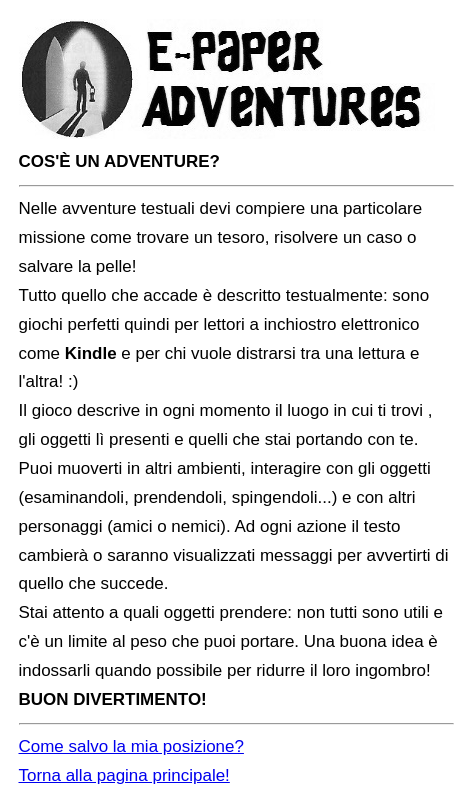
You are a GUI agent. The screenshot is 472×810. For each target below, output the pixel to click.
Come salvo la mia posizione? (131, 746)
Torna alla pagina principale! (124, 775)
